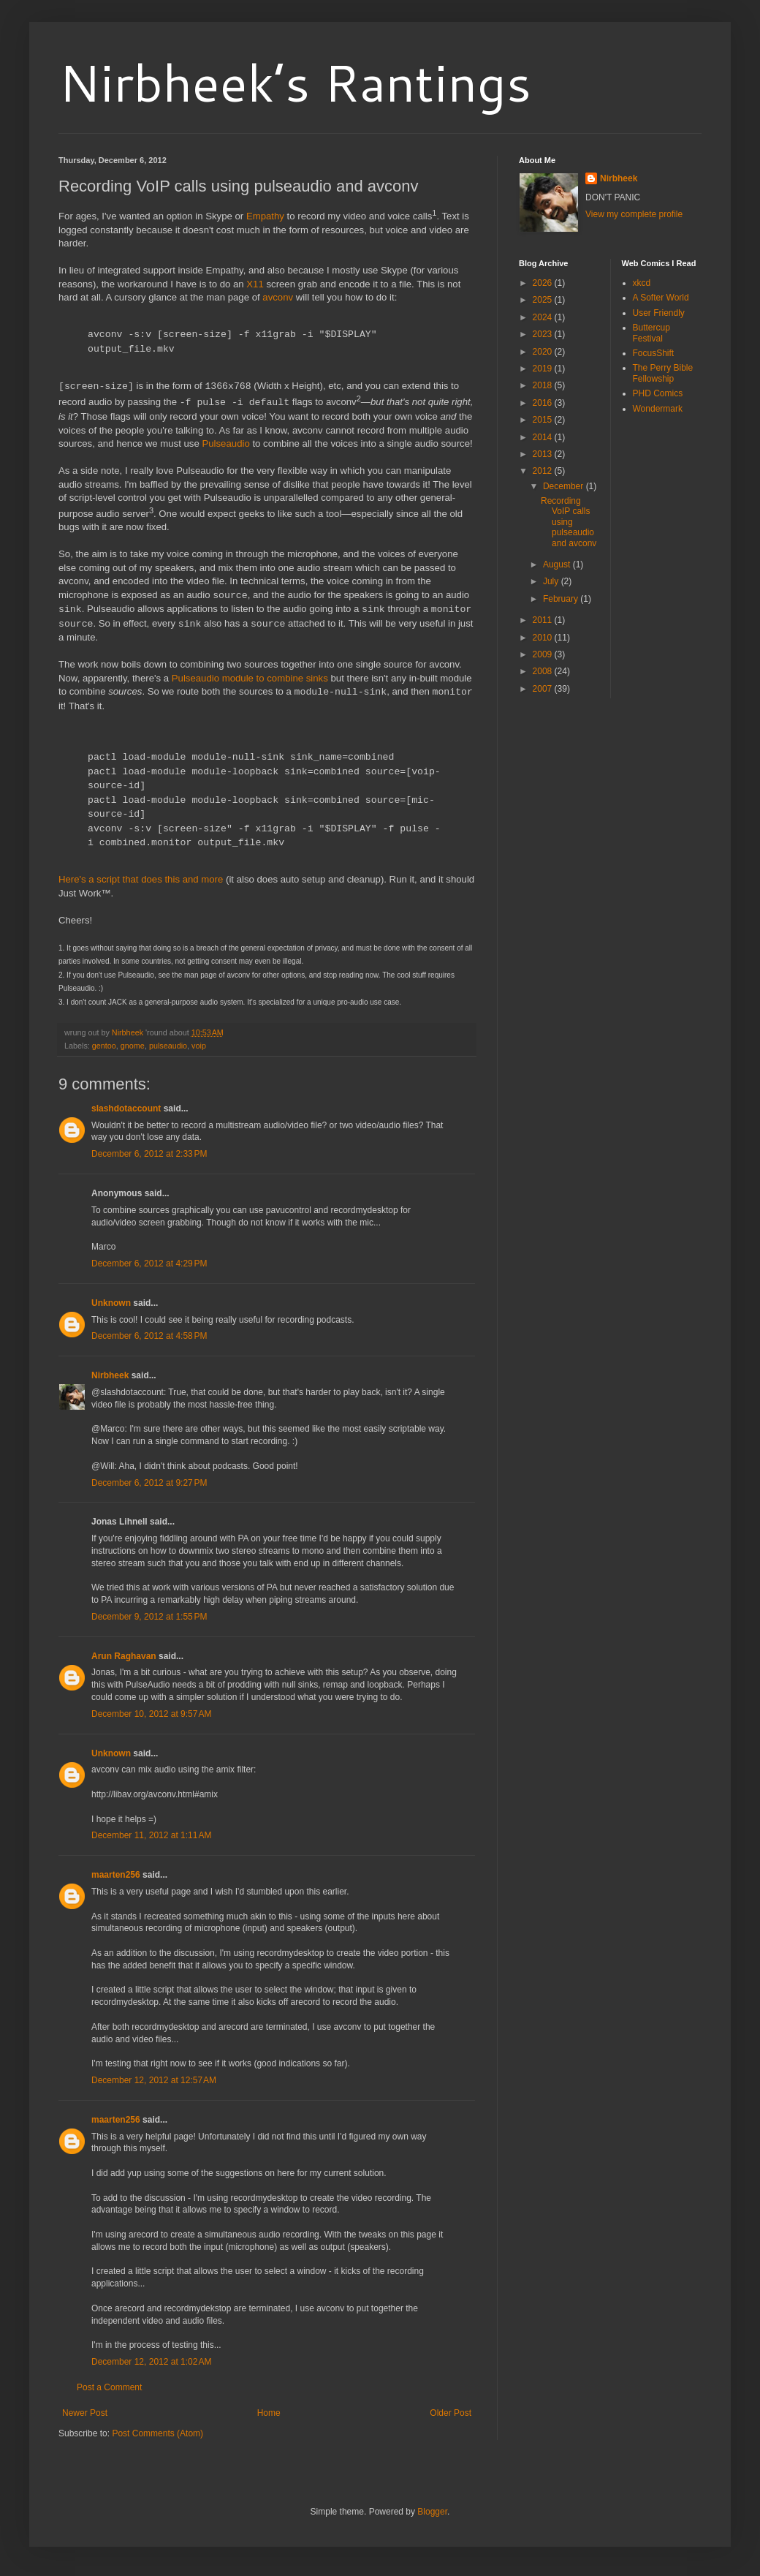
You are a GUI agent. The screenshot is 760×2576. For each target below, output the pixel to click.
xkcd (642, 283)
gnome (133, 1044)
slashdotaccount (126, 1108)
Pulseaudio (225, 442)
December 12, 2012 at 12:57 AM (153, 2079)
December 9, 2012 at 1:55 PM (149, 1616)
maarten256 (115, 1874)
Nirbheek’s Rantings (294, 81)
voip (198, 1044)
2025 (544, 300)
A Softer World (661, 297)
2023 (544, 334)
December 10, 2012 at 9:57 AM (151, 1713)
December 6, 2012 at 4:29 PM (149, 1263)
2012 (544, 471)
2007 (544, 689)
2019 (544, 368)
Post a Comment (109, 2387)
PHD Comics (658, 393)
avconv (277, 297)
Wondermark (658, 409)
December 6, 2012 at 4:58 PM (149, 1335)
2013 (544, 454)
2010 (544, 637)
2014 (544, 437)
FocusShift (653, 353)
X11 (254, 284)
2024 (544, 317)
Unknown (111, 1302)
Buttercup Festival (651, 332)
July (552, 581)
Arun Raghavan (123, 1655)
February (561, 599)
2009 (544, 654)
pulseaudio (168, 1044)
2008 (544, 671)
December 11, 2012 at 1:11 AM (151, 1834)
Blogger (432, 2511)
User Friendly (659, 313)
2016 (544, 403)
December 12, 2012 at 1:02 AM (151, 2361)
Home (269, 2412)
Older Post (450, 2412)
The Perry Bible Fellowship (663, 373)
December (564, 486)
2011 (544, 620)
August (558, 564)
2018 (544, 385)
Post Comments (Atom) (157, 2433)
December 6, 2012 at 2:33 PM (149, 1153)
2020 (544, 352)
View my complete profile (634, 214)
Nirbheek (110, 1375)
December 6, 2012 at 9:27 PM (149, 1482)
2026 (544, 283)
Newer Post (84, 2412)
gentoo (104, 1044)
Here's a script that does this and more (140, 878)
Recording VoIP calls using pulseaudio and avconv (568, 522)
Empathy (265, 216)
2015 (544, 420)
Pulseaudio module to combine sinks (250, 677)
